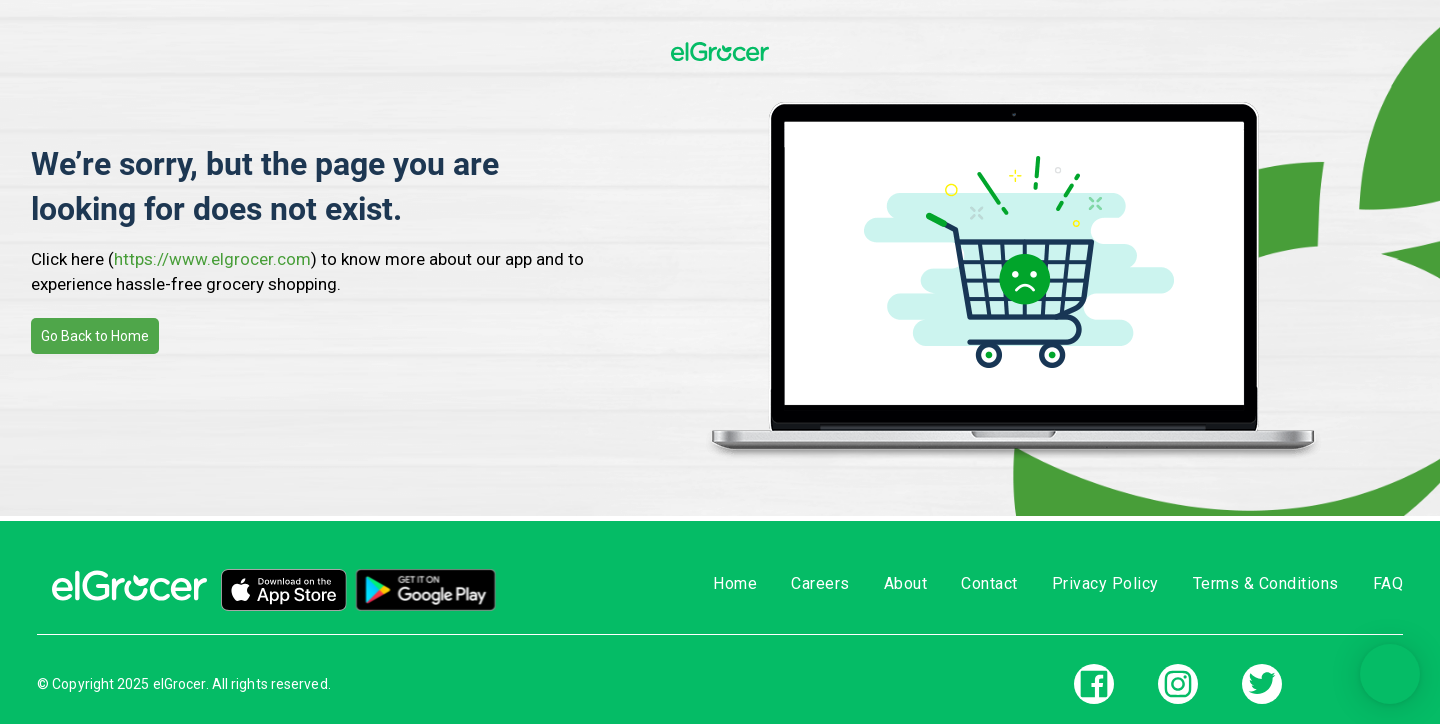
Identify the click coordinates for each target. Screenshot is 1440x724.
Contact (989, 583)
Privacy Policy (1105, 583)
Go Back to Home (95, 336)
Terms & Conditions (1266, 583)
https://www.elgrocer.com (212, 259)
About (906, 583)
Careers (820, 583)
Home (735, 583)
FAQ (1388, 583)
